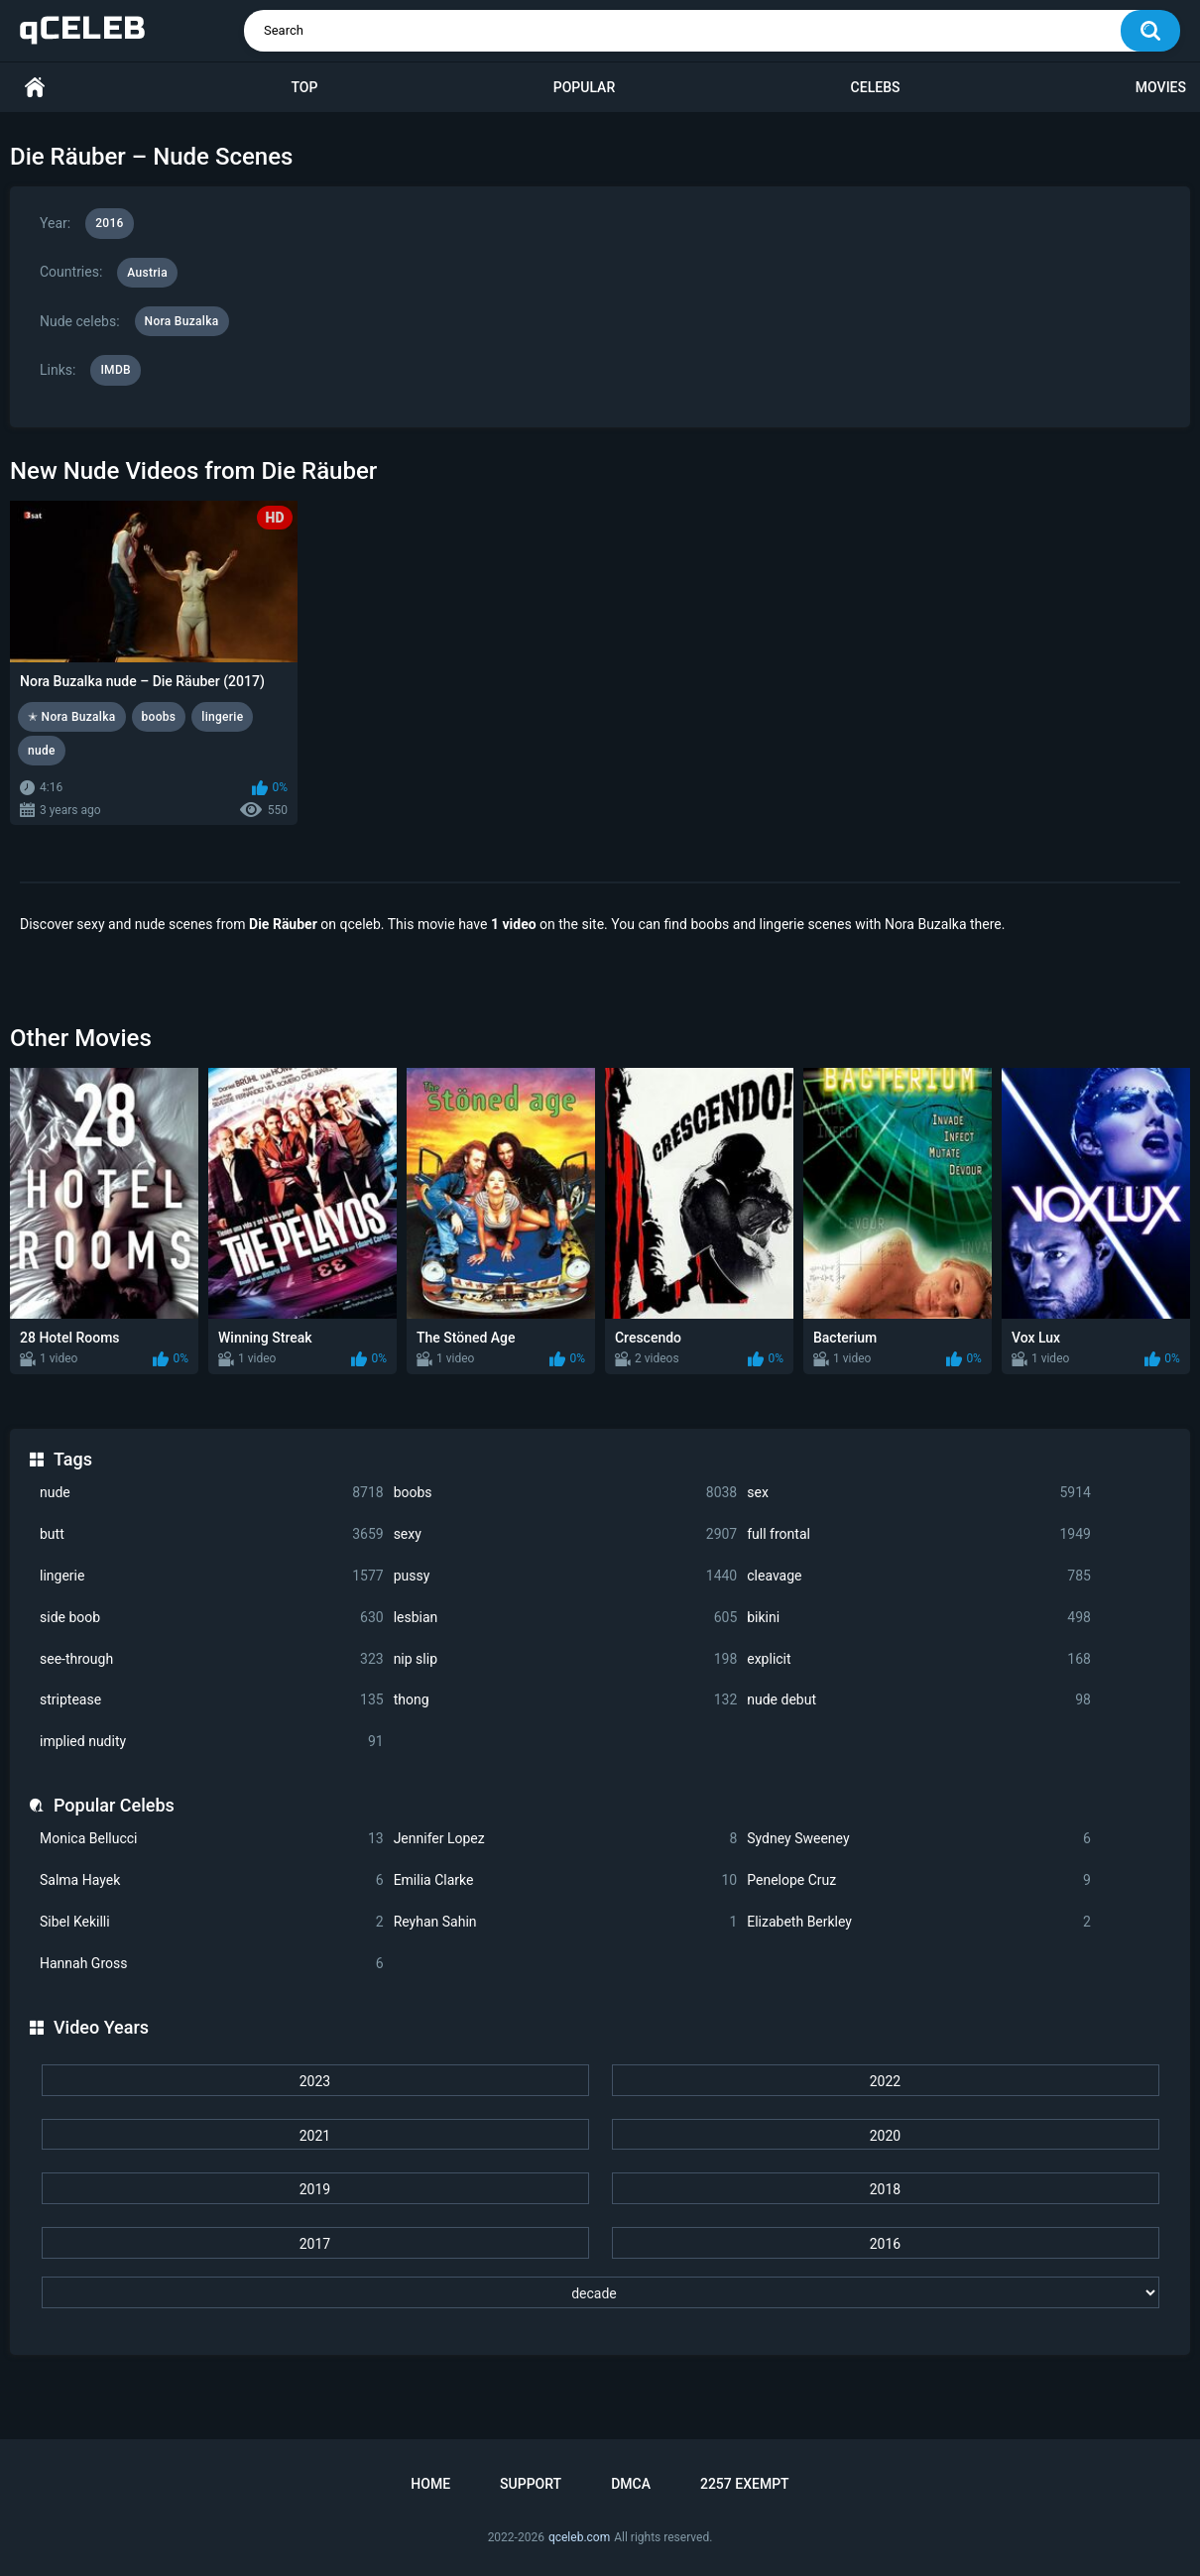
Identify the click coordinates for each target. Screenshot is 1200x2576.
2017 (315, 2244)
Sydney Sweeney (919, 1838)
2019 (315, 2189)
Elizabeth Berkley (919, 1922)
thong (566, 1700)
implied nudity (212, 1741)
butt (212, 1534)
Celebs (875, 87)
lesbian (566, 1617)
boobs (566, 1492)
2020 (885, 2136)
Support (530, 2484)
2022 (885, 2081)
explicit (919, 1659)
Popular (584, 87)
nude (212, 1492)
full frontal (919, 1534)
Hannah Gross (212, 1963)
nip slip (566, 1659)
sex (919, 1492)
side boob (212, 1617)
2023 (315, 2081)
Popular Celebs (114, 1805)
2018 (885, 2189)
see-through (212, 1659)
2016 (885, 2244)
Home (35, 87)
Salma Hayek (212, 1880)
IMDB (115, 370)
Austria (147, 273)
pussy (566, 1576)
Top (304, 87)
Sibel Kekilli (212, 1922)
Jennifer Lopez (566, 1838)
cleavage (919, 1576)
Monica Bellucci (212, 1838)
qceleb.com (579, 2537)
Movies (1161, 87)
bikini (919, 1617)
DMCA (631, 2484)
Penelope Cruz (919, 1880)
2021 (315, 2136)
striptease (212, 1700)
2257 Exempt (744, 2484)
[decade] (600, 2292)
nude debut (919, 1700)
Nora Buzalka (182, 321)
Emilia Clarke (566, 1880)
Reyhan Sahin (566, 1922)
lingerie (212, 1576)
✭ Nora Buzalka (72, 717)
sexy (566, 1534)
